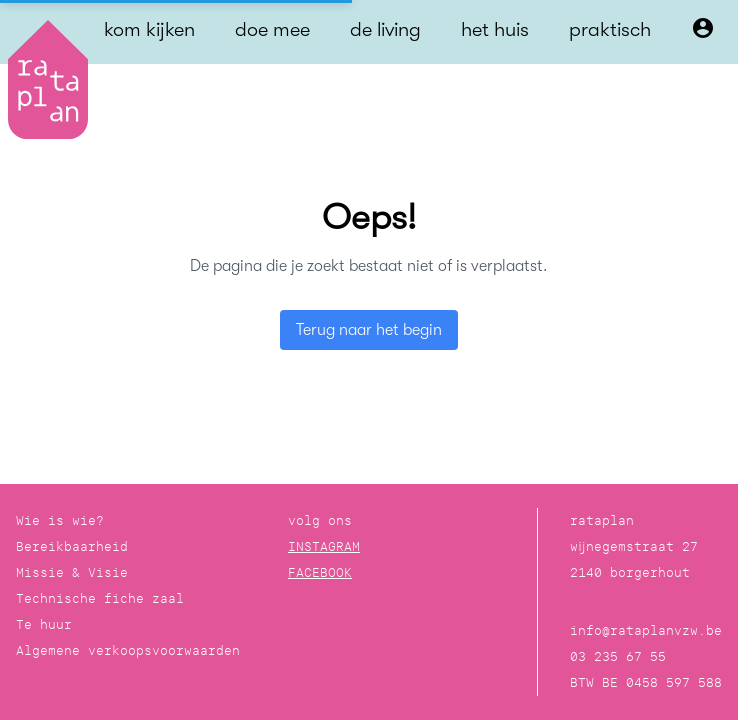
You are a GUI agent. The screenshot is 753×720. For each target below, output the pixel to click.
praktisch (610, 29)
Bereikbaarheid (72, 546)
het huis (495, 29)
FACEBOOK (320, 572)
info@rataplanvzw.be (646, 630)
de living (385, 29)
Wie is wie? (60, 520)
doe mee (272, 29)
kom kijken (149, 29)
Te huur (44, 624)
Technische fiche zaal (100, 598)
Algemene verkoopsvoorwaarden (128, 650)
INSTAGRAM (324, 546)
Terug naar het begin (369, 330)
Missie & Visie (72, 572)
